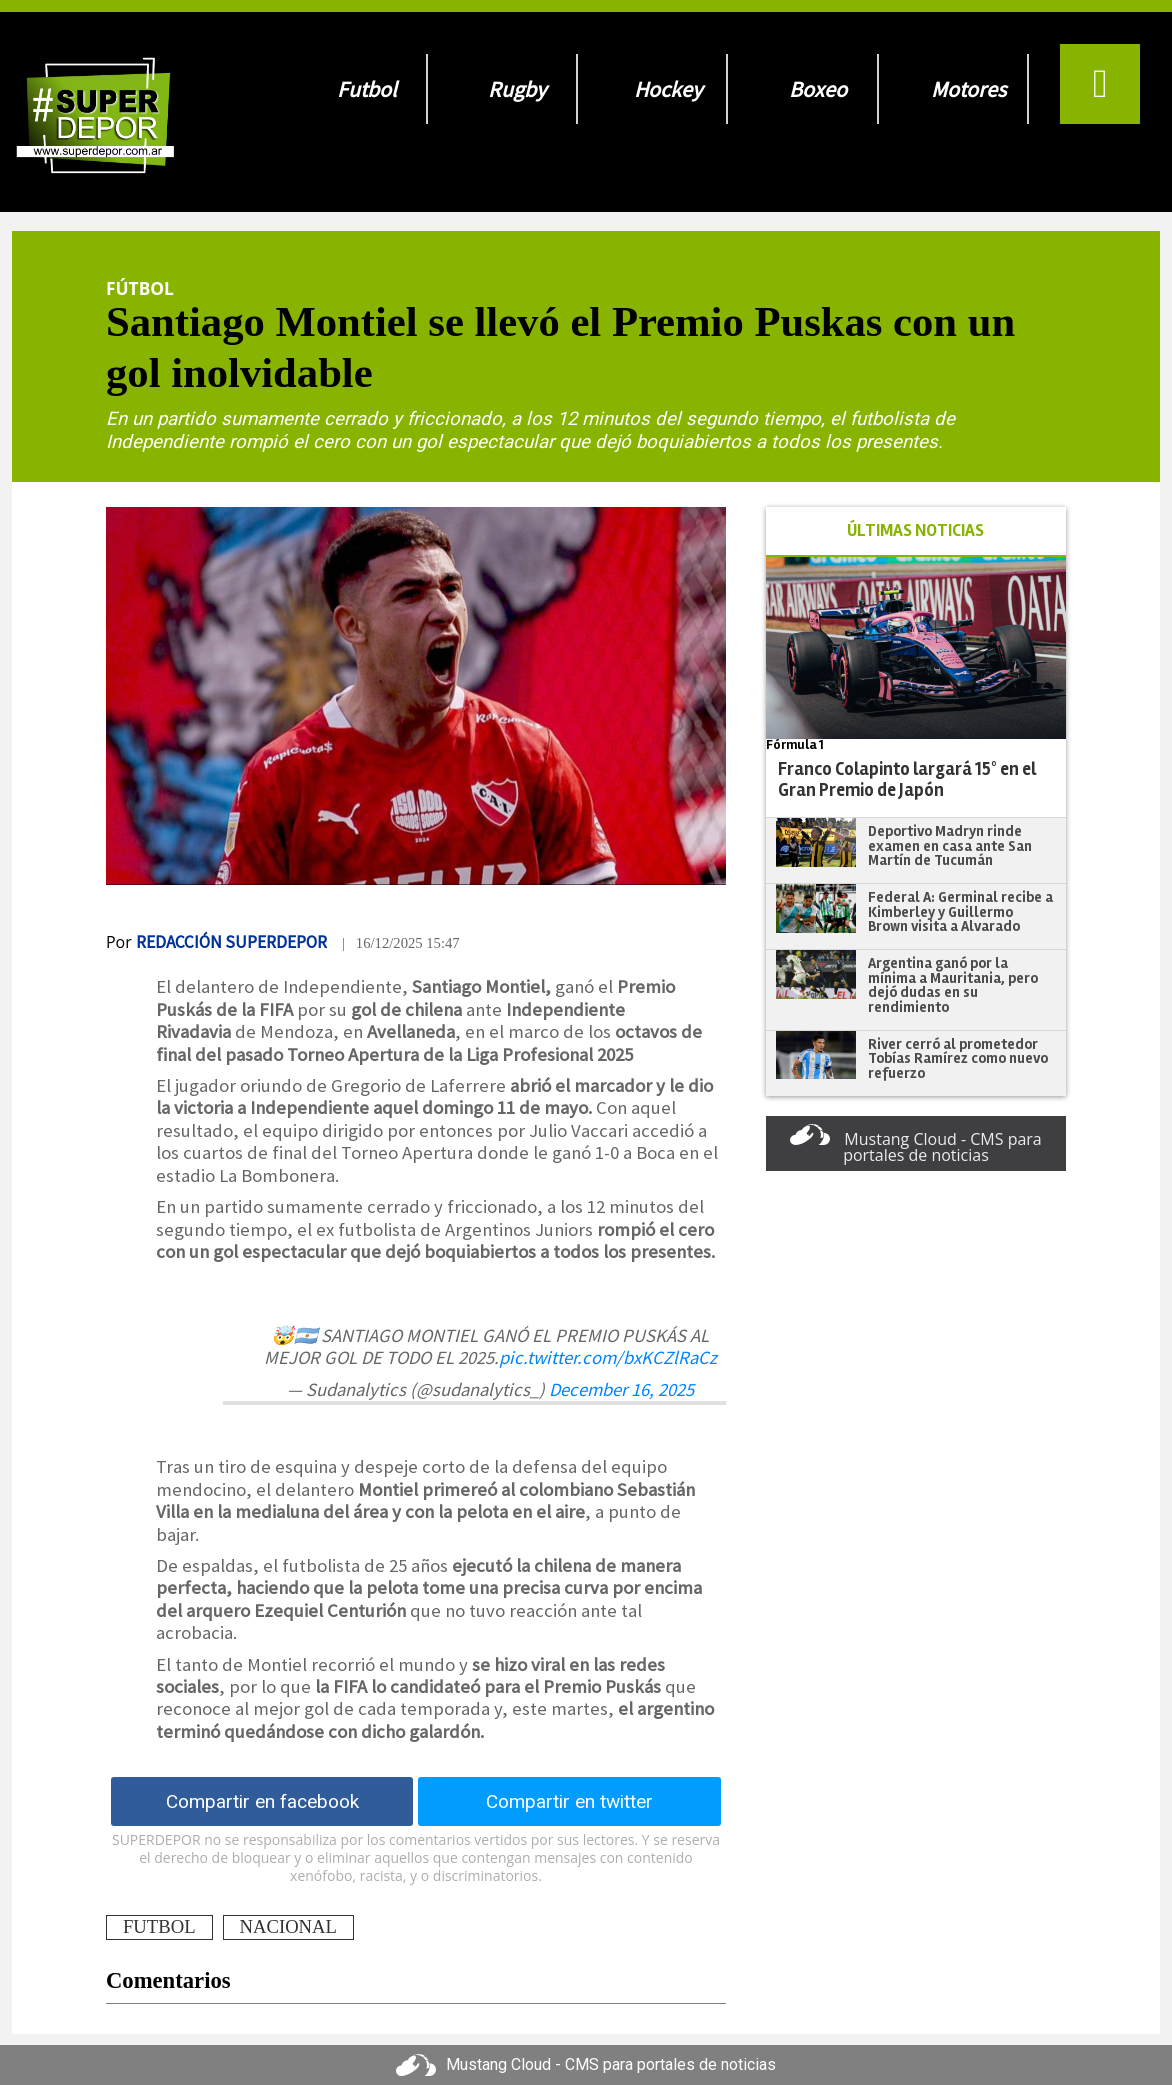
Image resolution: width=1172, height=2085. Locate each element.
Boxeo (818, 89)
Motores (968, 89)
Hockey (668, 89)
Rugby (517, 89)
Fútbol (140, 288)
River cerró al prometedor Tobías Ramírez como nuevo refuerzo (958, 1058)
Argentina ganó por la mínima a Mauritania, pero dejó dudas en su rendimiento (953, 985)
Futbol (367, 89)
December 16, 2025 (621, 1389)
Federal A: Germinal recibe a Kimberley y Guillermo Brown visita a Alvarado (960, 911)
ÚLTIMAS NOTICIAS (915, 530)
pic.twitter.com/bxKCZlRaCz (608, 1357)
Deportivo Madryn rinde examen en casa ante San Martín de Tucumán (950, 845)
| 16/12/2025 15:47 (401, 943)
